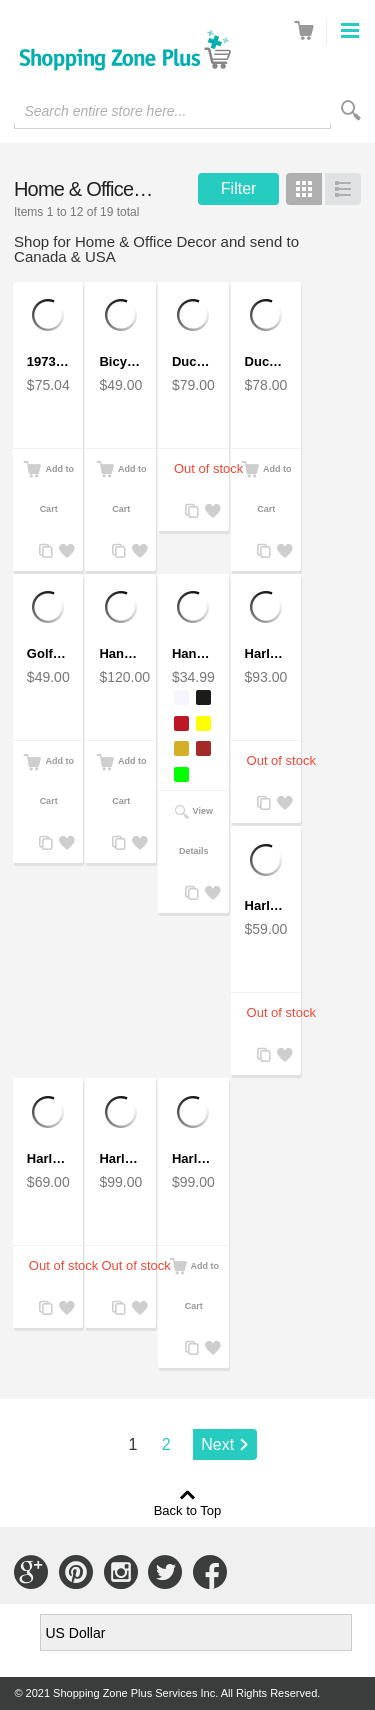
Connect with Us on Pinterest (76, 1572)
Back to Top (188, 1510)
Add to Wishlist (64, 551)
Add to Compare (44, 551)
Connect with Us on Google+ (31, 1572)
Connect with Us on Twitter (165, 1572)
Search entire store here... (105, 111)
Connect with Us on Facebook (210, 1572)
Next (217, 1444)
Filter (239, 188)
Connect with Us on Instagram (121, 1572)
